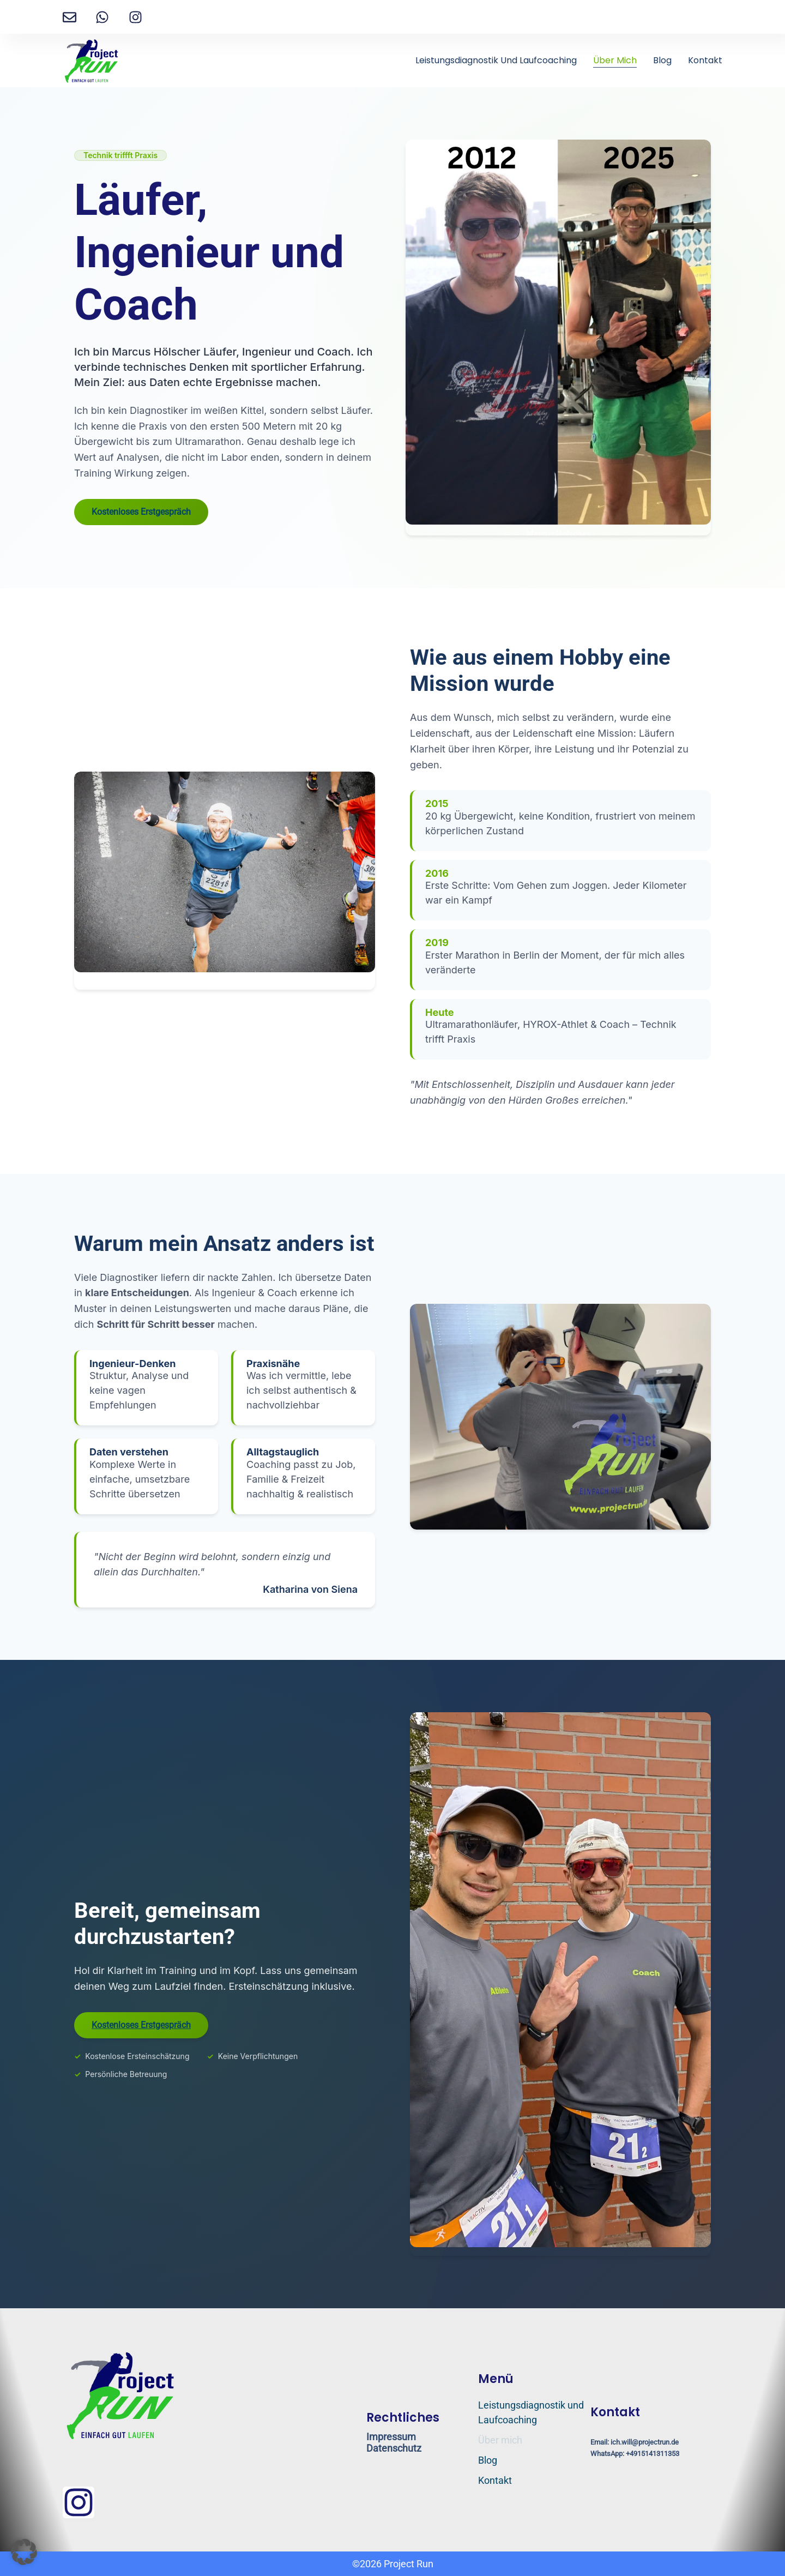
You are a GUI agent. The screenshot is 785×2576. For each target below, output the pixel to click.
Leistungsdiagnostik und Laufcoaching (496, 60)
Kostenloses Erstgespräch (141, 512)
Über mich (615, 60)
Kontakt (705, 60)
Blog (662, 60)
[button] (24, 2552)
